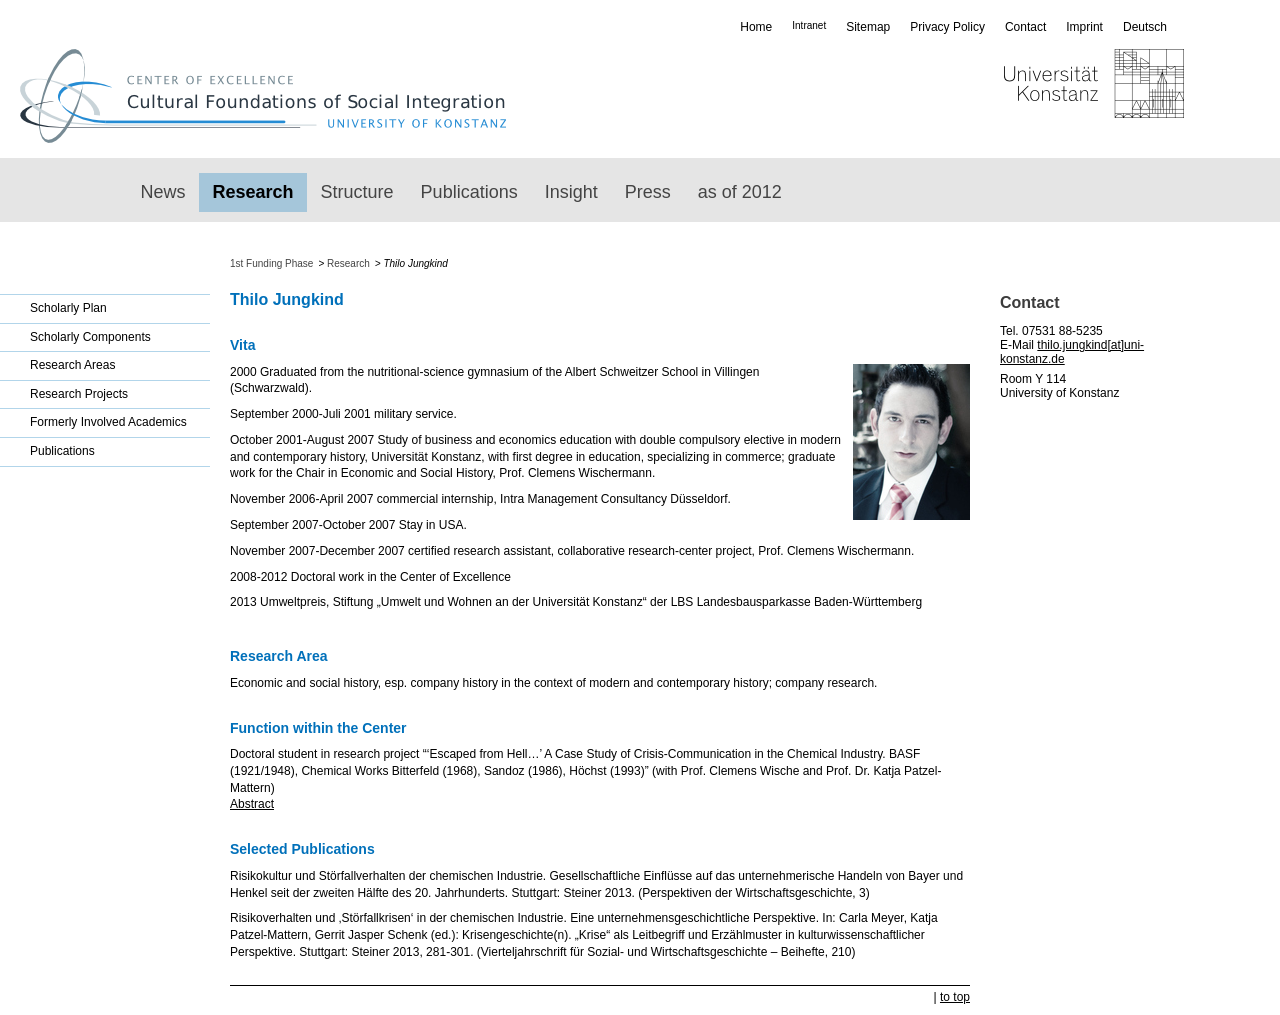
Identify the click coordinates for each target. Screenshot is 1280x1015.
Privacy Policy (947, 27)
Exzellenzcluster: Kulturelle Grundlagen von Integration (272, 96)
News (163, 192)
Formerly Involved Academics (108, 422)
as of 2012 (740, 192)
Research (253, 192)
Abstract (252, 804)
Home (756, 27)
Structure (357, 192)
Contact (1025, 27)
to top (955, 997)
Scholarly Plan (68, 308)
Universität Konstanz (1035, 96)
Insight (571, 192)
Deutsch (1145, 27)
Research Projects (79, 394)
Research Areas (72, 365)
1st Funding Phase (271, 263)
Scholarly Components (90, 337)
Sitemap (868, 27)
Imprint (1084, 27)
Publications (469, 192)
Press (648, 192)
